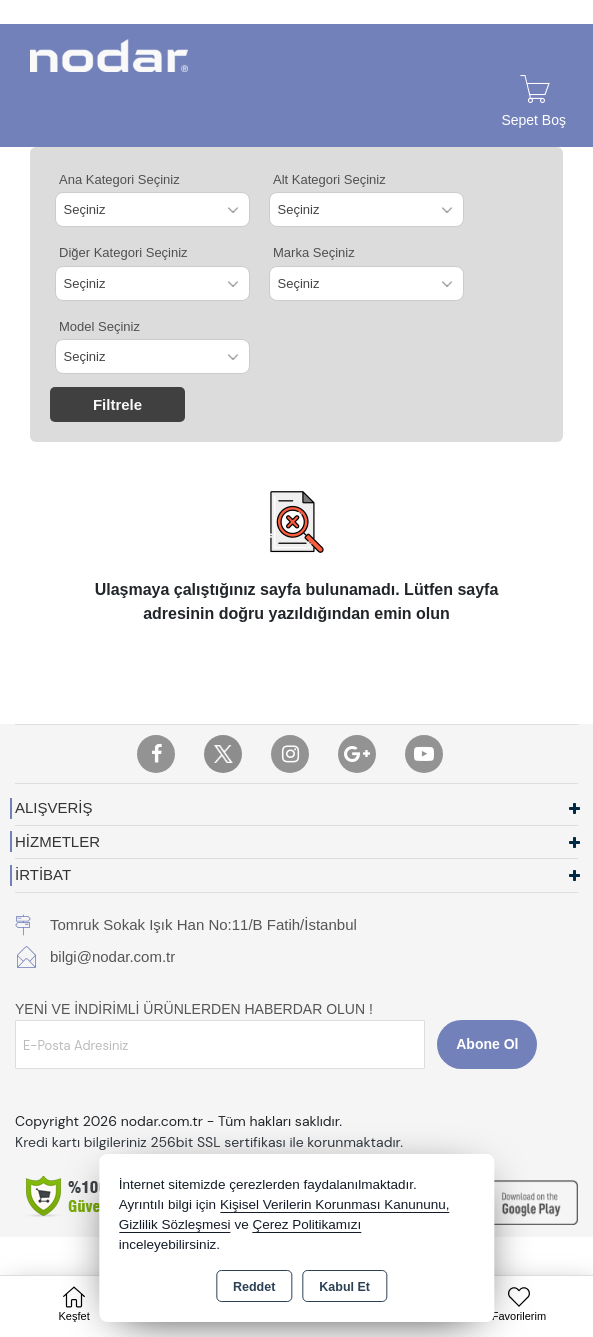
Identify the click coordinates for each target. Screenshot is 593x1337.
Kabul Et (344, 1287)
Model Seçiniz (99, 326)
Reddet (254, 1287)
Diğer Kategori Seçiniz (123, 252)
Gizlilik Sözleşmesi (175, 1224)
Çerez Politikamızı (306, 1224)
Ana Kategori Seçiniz (119, 179)
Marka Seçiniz (314, 252)
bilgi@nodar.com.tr (112, 956)
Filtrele (117, 404)
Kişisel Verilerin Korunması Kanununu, (335, 1204)
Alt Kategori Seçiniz (329, 179)
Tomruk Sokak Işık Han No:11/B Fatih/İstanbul (203, 924)
